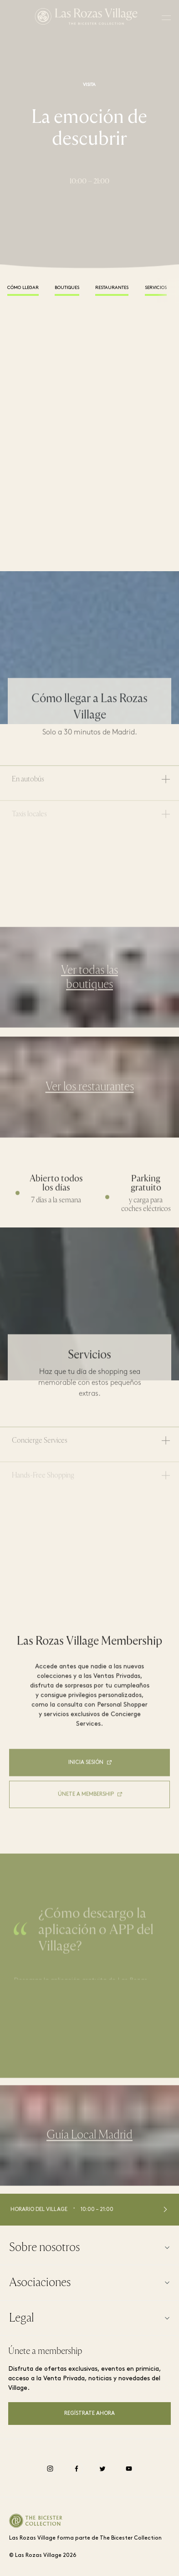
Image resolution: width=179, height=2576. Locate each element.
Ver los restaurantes (90, 1098)
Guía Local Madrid (89, 2147)
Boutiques (67, 287)
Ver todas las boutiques (89, 989)
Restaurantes (111, 287)
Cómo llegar (23, 287)
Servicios (156, 287)
